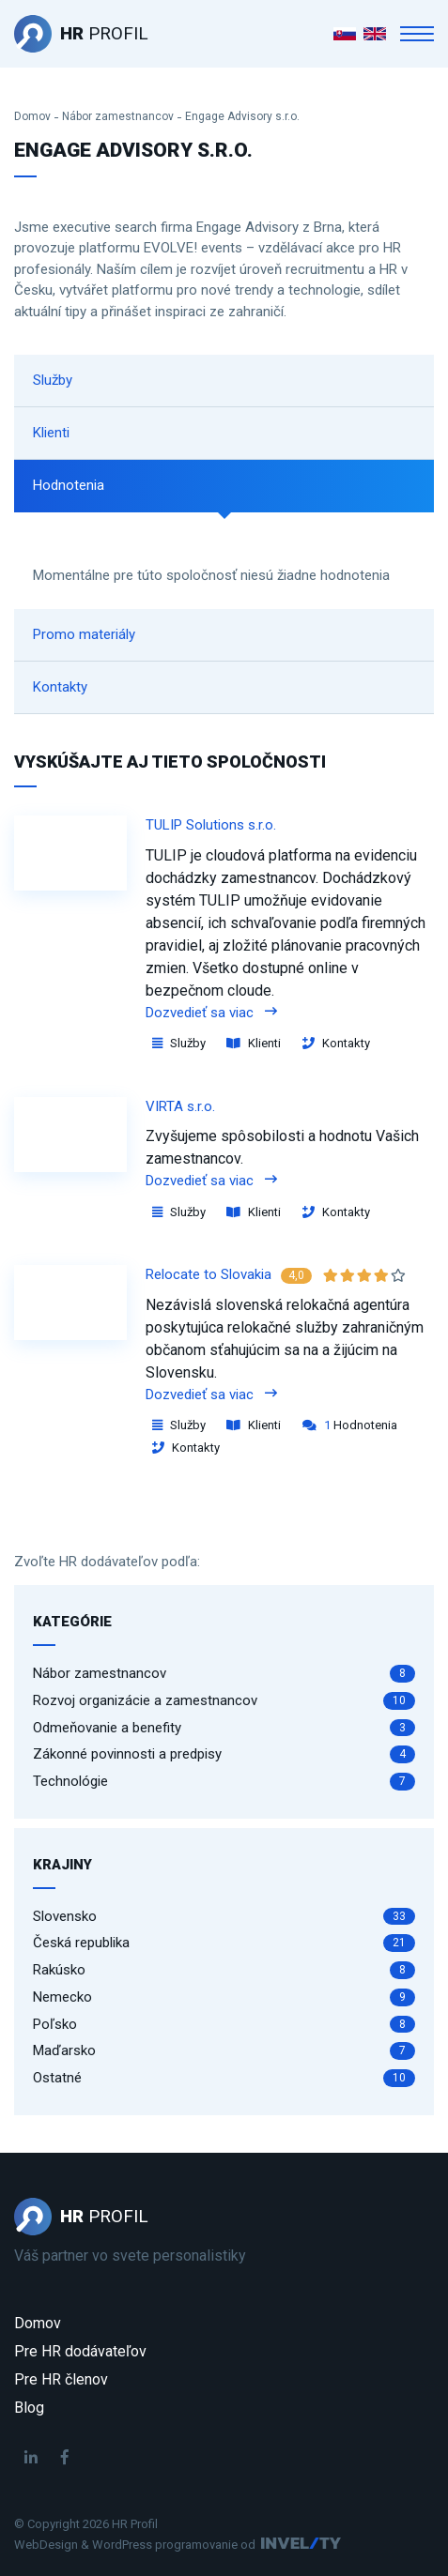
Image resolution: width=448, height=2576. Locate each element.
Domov (32, 116)
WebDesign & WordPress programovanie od (134, 2545)
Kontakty (60, 686)
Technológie (224, 1782)
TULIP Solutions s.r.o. (211, 824)
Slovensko (224, 1917)
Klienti (51, 432)
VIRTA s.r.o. (180, 1106)
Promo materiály (84, 634)
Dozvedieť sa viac (211, 1012)
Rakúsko (224, 1970)
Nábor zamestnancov (118, 116)
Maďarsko (224, 2051)
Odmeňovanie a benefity (224, 1728)
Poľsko (224, 2025)
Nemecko (224, 1997)
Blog (29, 2407)
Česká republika (224, 1943)
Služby (52, 380)
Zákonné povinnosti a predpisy (224, 1754)
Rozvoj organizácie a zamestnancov (224, 1701)
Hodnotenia (68, 485)
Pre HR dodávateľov (80, 2351)
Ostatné (224, 2078)
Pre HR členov (61, 2379)
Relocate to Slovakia (208, 1274)
